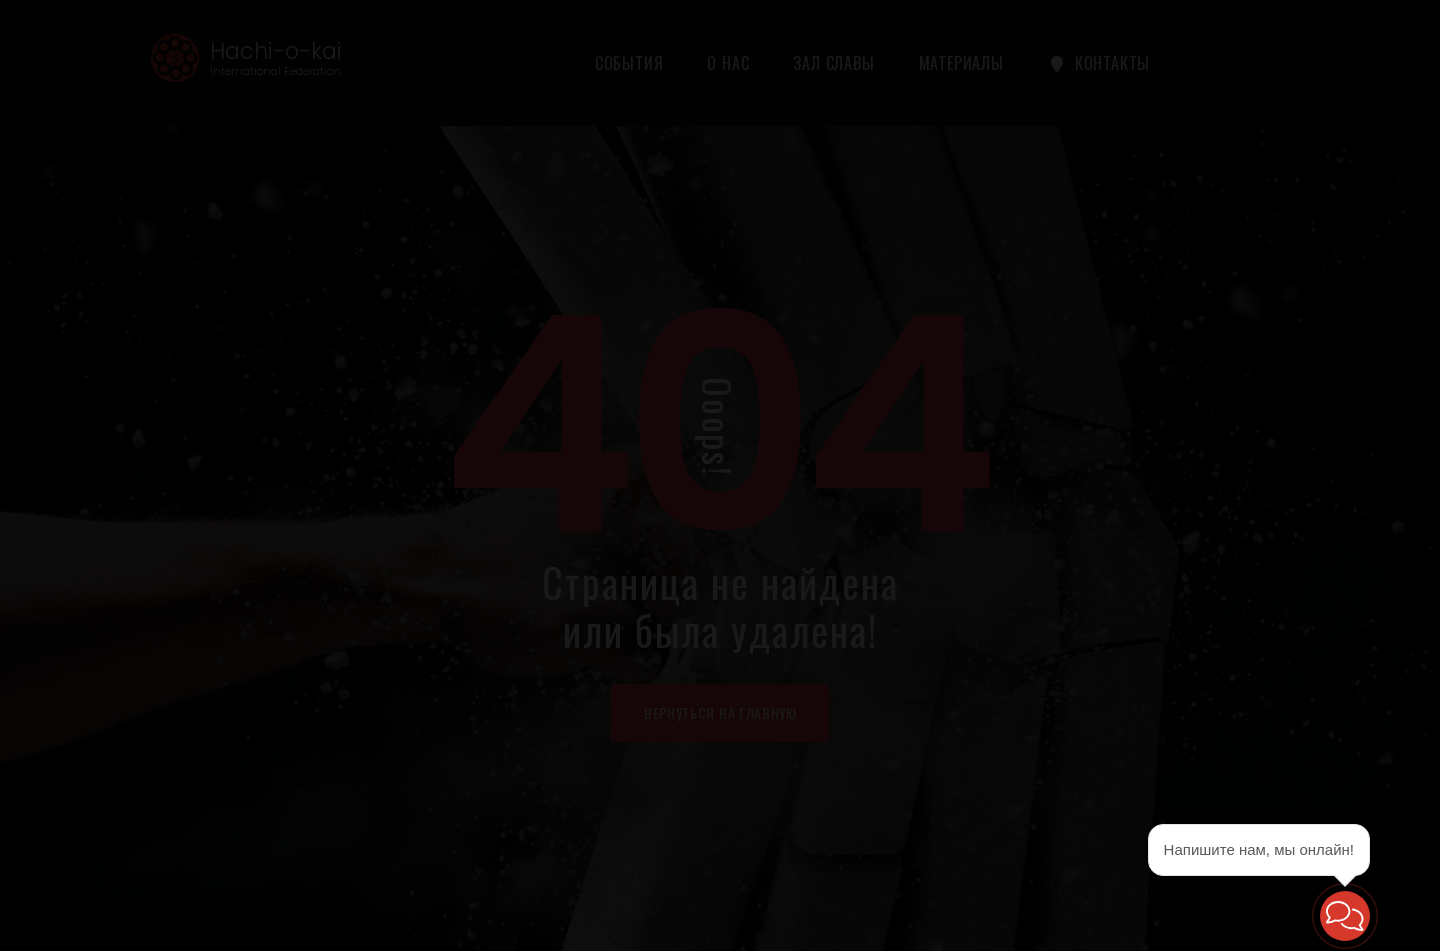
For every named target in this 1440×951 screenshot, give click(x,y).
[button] (1345, 916)
